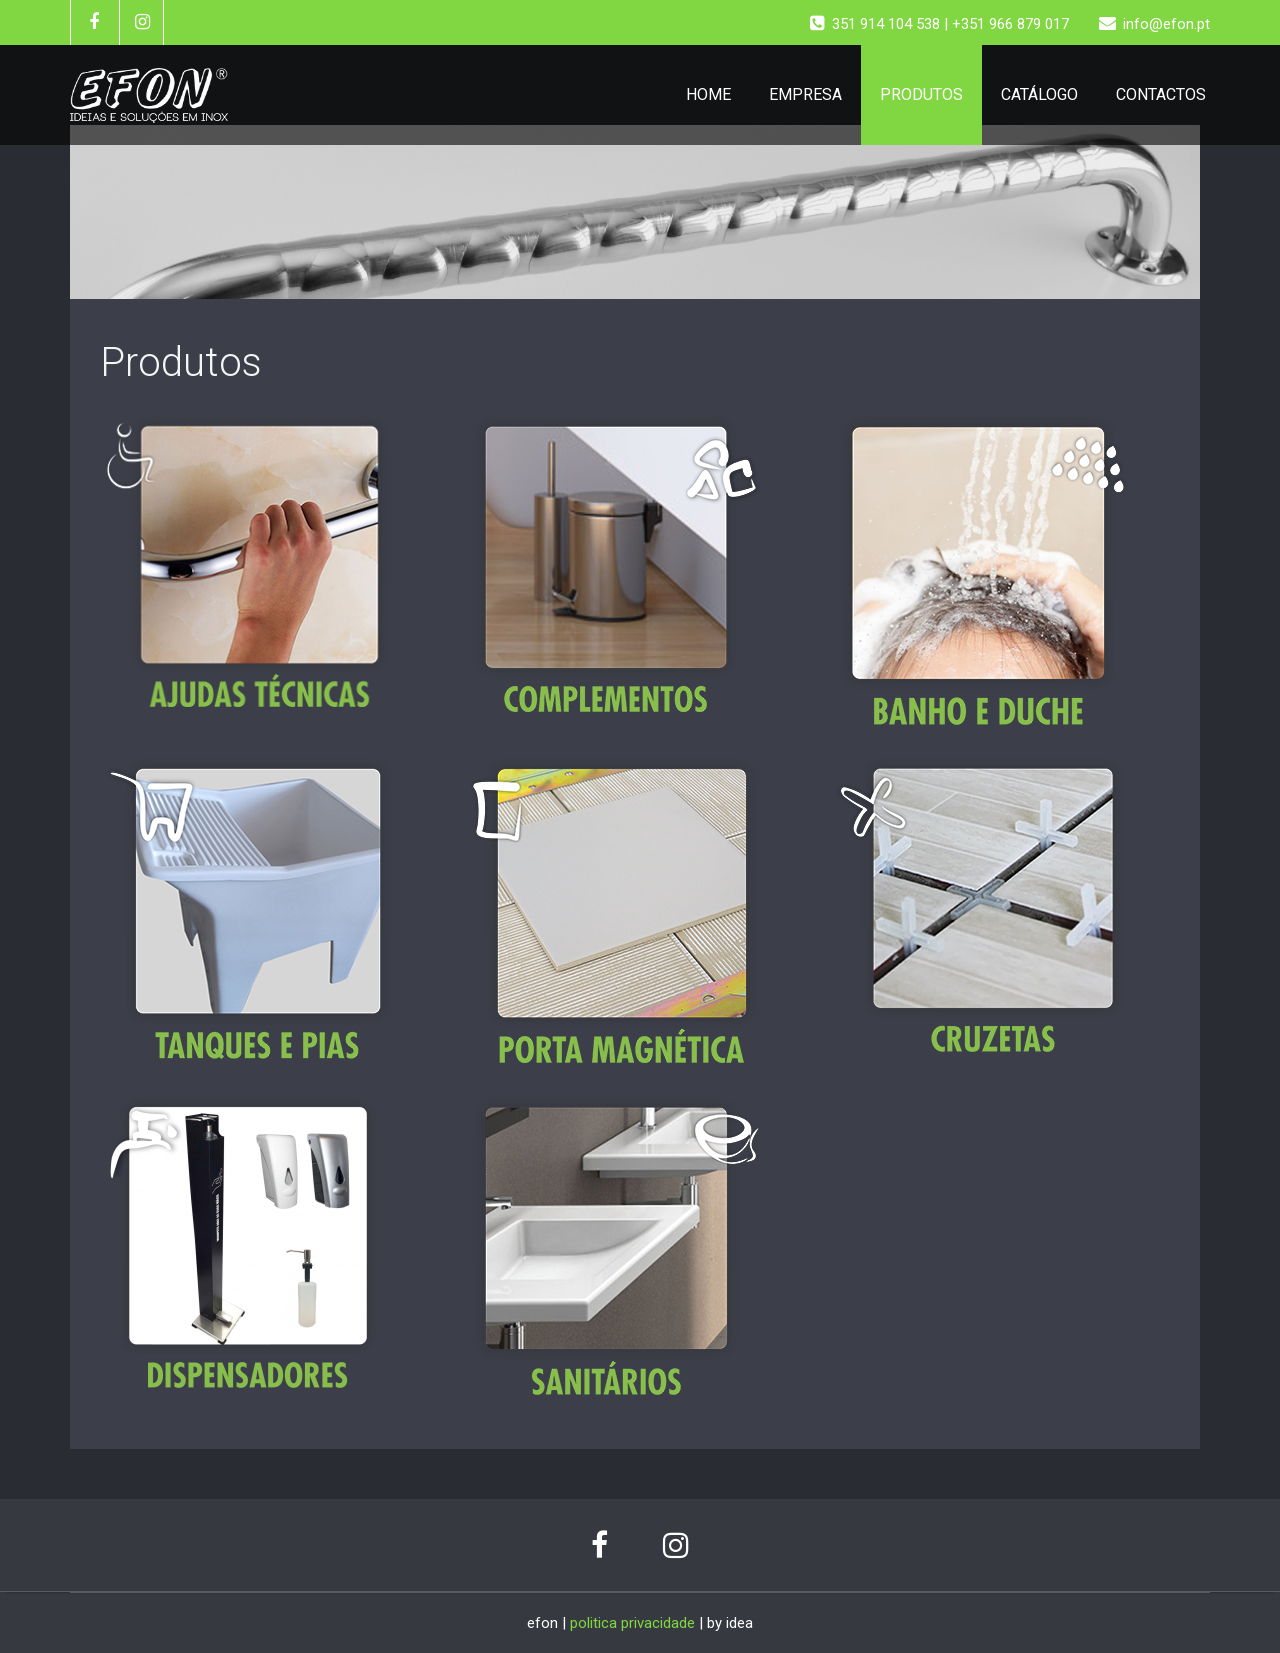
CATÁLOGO (1039, 94)
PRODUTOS (921, 94)
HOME (708, 94)
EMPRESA (805, 94)
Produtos (181, 362)
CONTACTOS (1161, 94)
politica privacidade (632, 1623)
